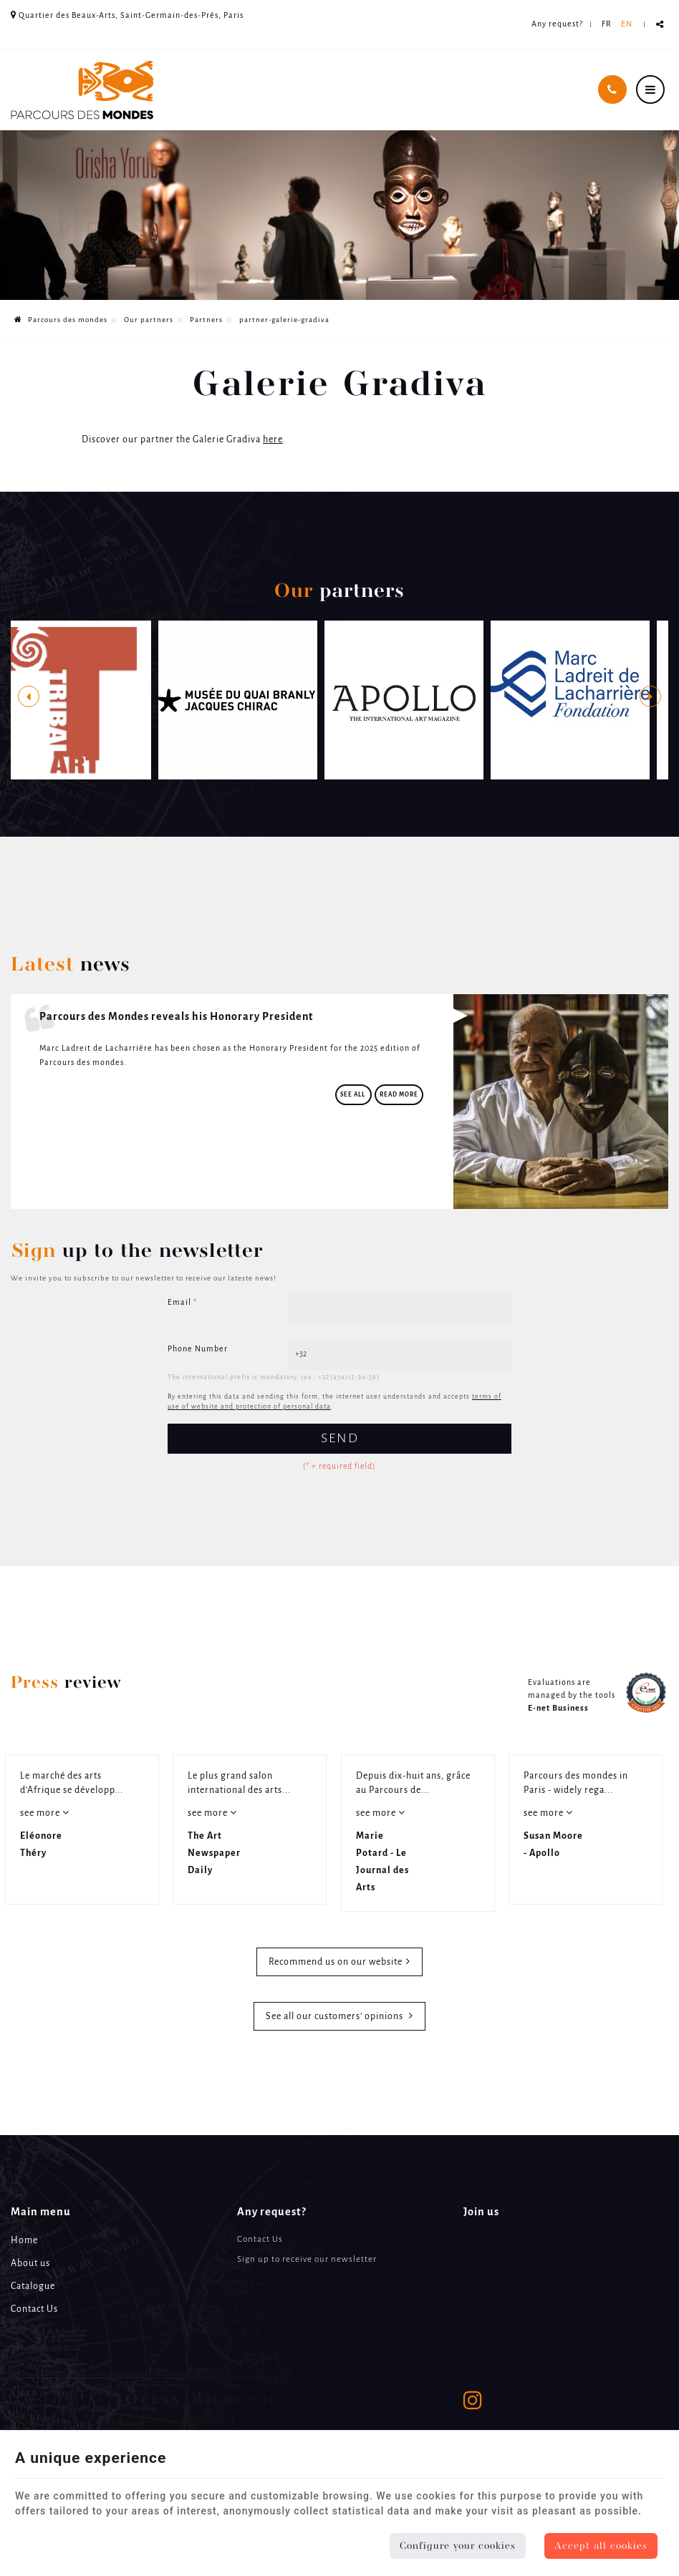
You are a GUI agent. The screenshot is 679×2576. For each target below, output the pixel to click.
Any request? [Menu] (272, 2212)
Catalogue (33, 2286)
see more (41, 1813)
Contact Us (34, 2309)
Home (24, 2240)
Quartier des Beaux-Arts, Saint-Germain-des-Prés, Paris (127, 15)
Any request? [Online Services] (557, 24)
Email (182, 1302)
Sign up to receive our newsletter (307, 2259)
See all (353, 1095)
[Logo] (82, 90)
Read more (399, 1095)
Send (340, 1439)
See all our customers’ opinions (335, 2016)
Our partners (148, 320)
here (273, 439)
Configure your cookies (458, 2546)
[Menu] (650, 89)
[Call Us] (612, 89)
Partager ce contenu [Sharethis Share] (660, 24)
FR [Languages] (607, 24)
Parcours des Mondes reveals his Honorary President (176, 1017)
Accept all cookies (600, 2546)
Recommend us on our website (336, 1962)
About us (30, 2263)
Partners (206, 320)
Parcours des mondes (60, 320)
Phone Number (198, 1349)
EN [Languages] (626, 24)
